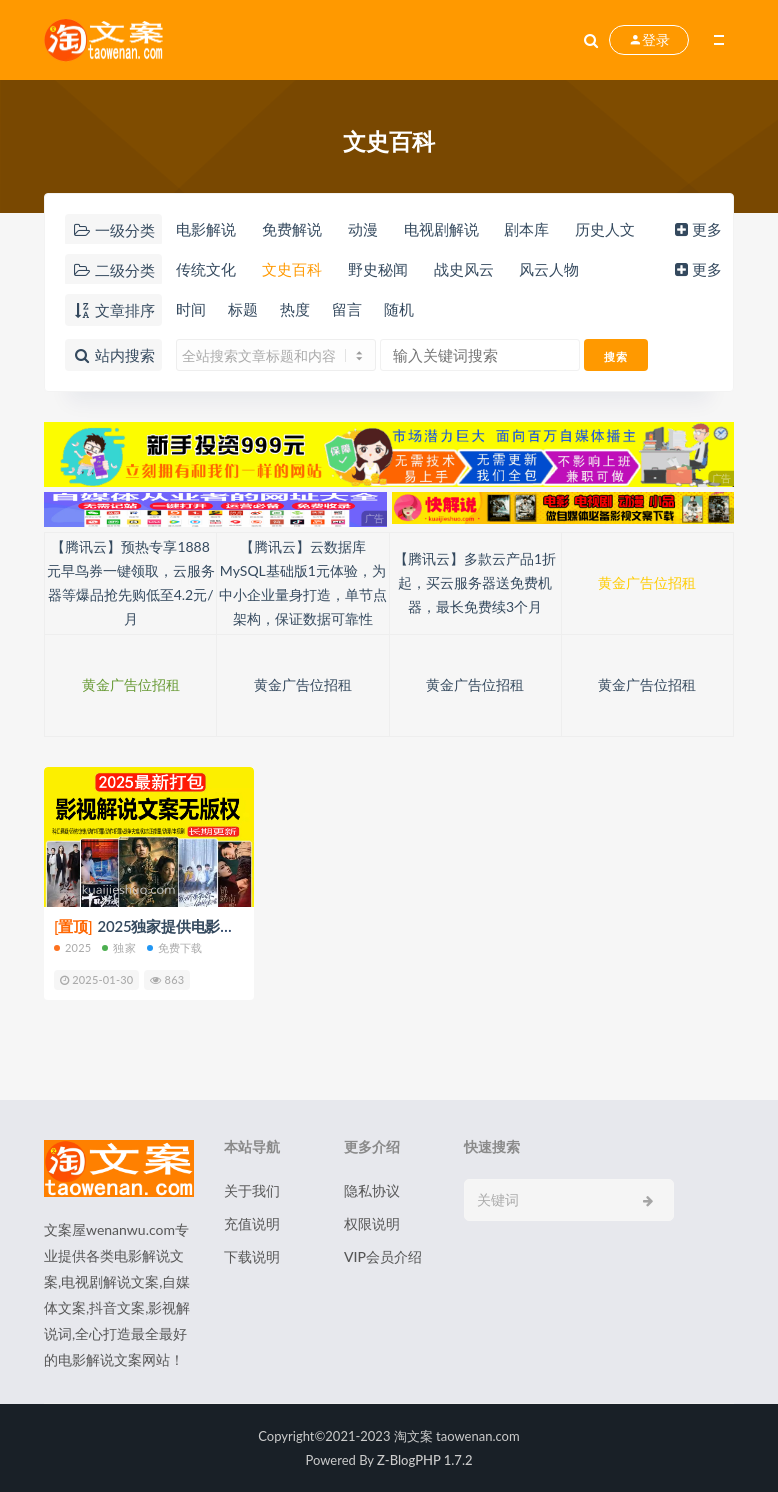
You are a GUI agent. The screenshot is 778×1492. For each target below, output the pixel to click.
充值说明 (252, 1223)
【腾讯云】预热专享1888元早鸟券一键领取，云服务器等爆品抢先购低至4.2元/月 (131, 582)
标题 (243, 309)
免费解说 (292, 229)
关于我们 (252, 1190)
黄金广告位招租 (647, 582)
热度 (295, 309)
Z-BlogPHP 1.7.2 (424, 1460)
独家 (118, 947)
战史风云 (464, 269)
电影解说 (206, 229)
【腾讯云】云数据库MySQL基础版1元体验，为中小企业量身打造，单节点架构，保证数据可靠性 (303, 582)
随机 (399, 309)
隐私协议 (372, 1190)
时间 (191, 309)
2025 (72, 947)
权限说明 (372, 1223)
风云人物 (549, 269)
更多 (696, 229)
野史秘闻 (378, 269)
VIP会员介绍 (383, 1256)
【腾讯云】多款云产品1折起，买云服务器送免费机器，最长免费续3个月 (475, 582)
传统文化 (206, 269)
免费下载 (175, 947)
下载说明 (252, 1256)
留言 (347, 309)
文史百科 (292, 269)
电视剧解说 (441, 229)
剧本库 (526, 229)
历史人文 (605, 229)
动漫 (363, 229)
